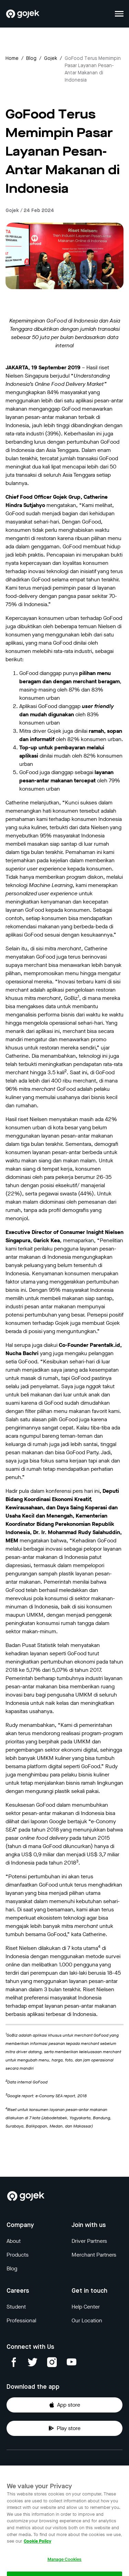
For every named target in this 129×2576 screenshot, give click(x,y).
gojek (50, 58)
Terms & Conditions (91, 2467)
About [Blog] (14, 2241)
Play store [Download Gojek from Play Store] (64, 2428)
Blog (31, 58)
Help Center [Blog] (86, 2306)
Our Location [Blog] (87, 2320)
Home (12, 58)
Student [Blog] (16, 2306)
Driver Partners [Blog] (89, 2241)
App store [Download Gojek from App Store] (64, 2404)
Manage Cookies (64, 2569)
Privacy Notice (24, 2467)
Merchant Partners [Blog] (94, 2254)
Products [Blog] (18, 2254)
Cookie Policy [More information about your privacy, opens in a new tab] (37, 2551)
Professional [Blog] (21, 2320)
